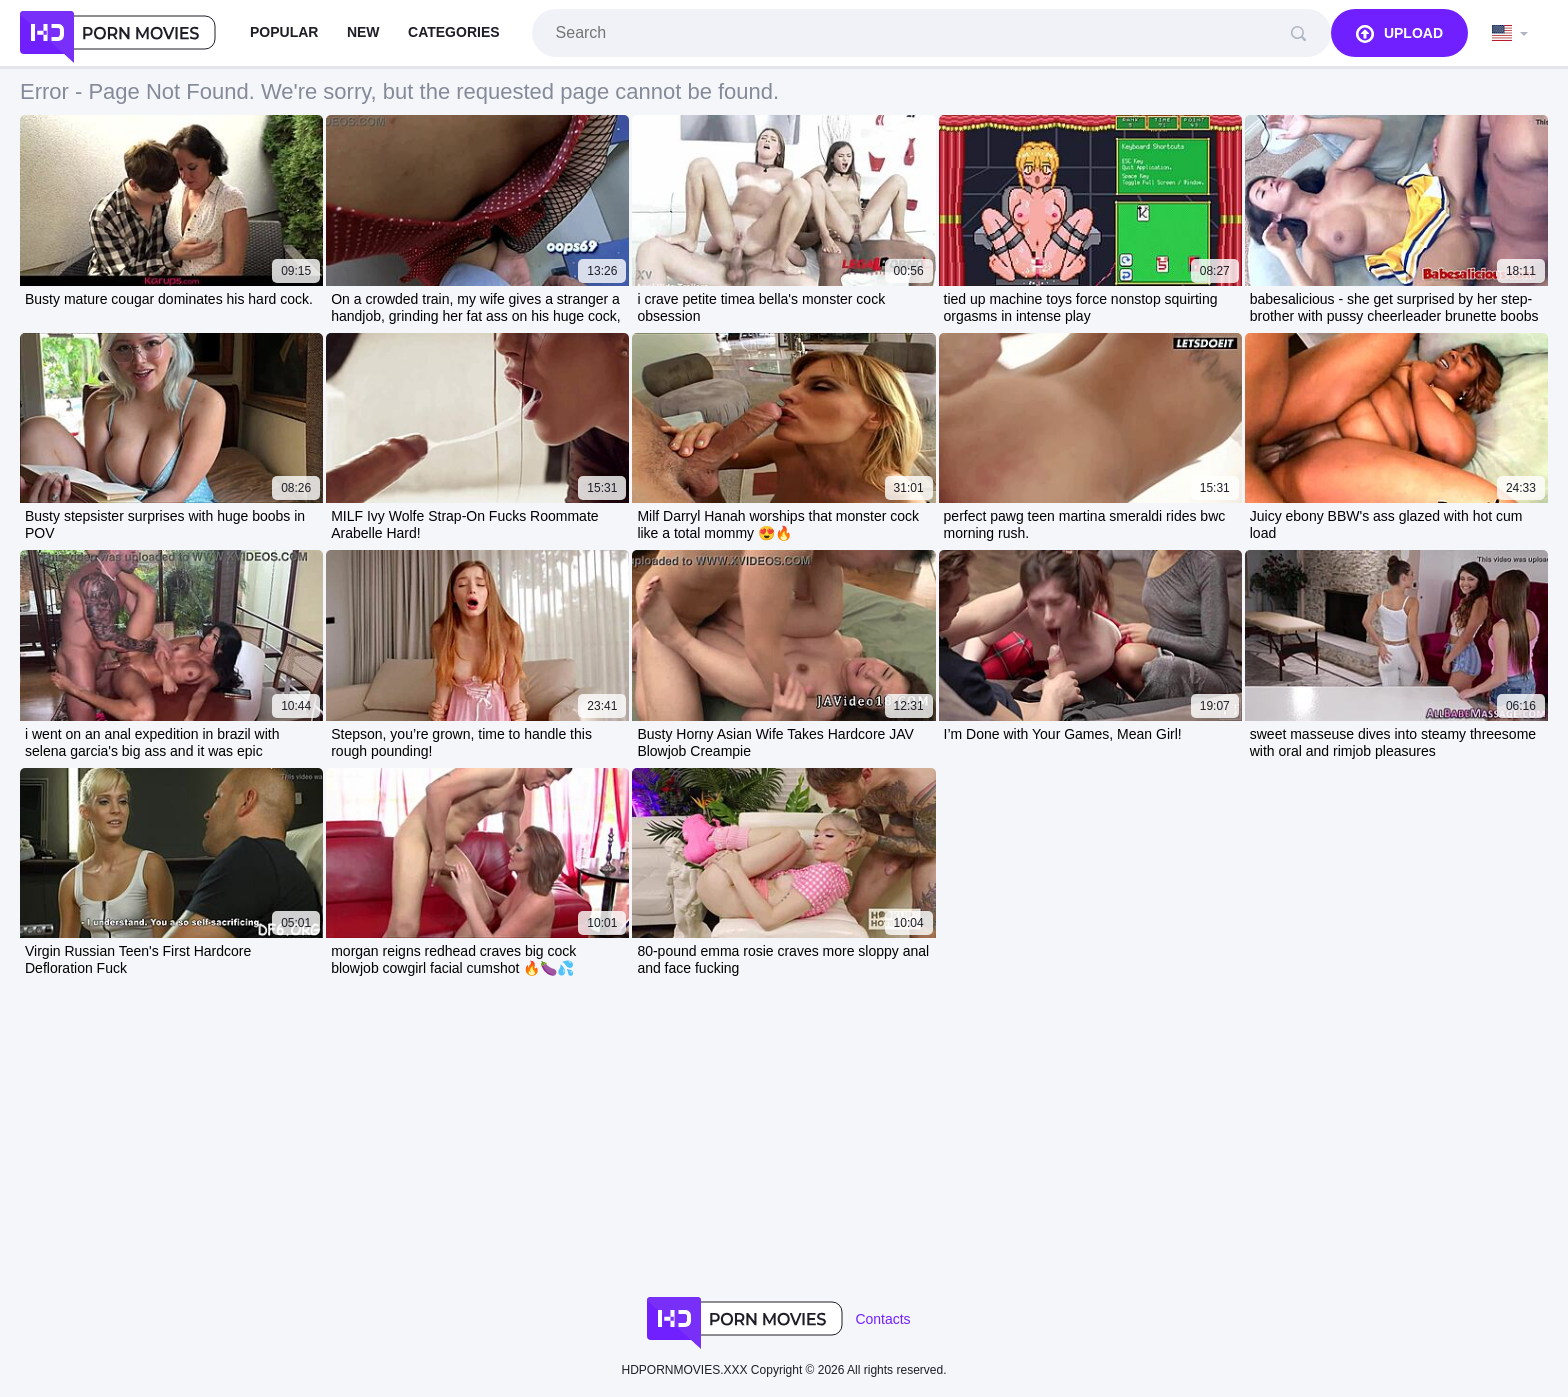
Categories (454, 32)
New (363, 32)
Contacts (882, 1319)
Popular (284, 32)
